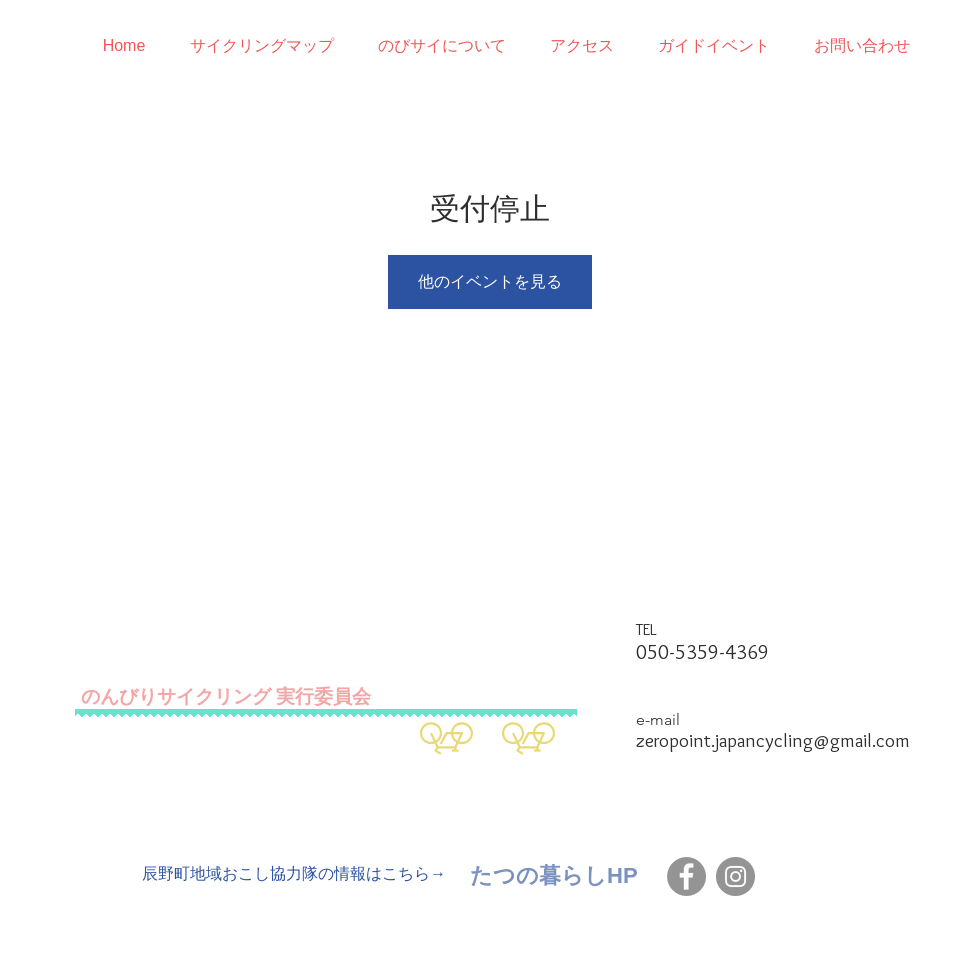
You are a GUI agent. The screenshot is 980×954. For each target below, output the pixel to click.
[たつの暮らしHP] (554, 876)
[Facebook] (686, 876)
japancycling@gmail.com (812, 740)
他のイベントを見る (490, 281)
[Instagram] (735, 876)
